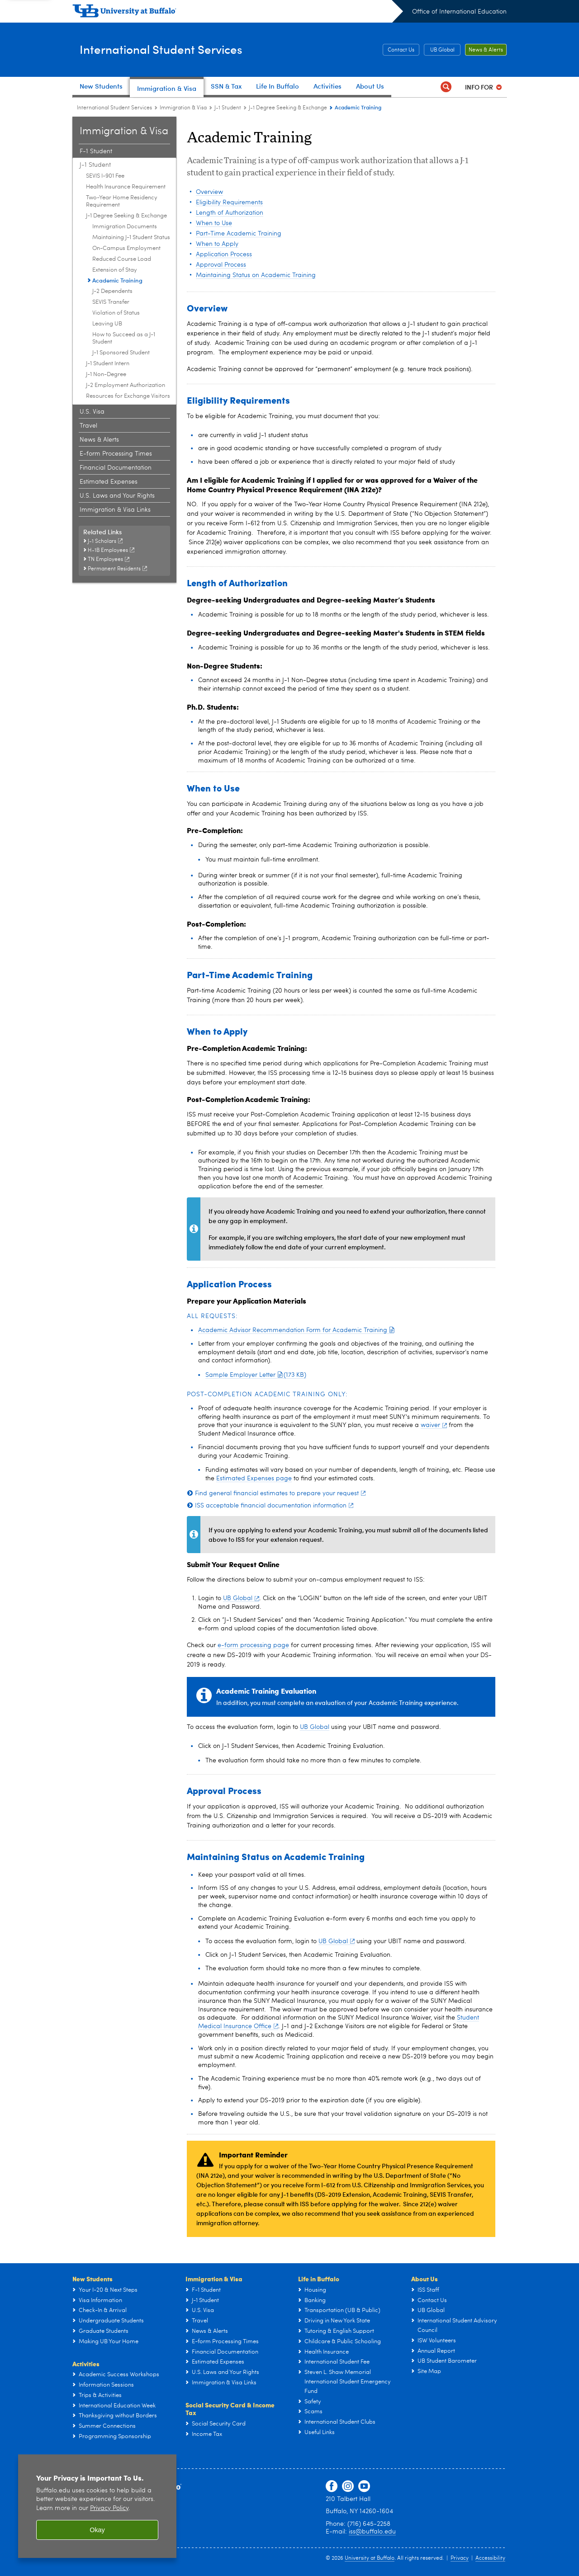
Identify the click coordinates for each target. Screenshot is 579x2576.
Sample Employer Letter (255, 1375)
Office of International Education (459, 12)
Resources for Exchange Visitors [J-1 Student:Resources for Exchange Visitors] (128, 396)
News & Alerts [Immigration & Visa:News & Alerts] (99, 440)
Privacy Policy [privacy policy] (109, 2508)
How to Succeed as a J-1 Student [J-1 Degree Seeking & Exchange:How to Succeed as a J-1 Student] (123, 338)
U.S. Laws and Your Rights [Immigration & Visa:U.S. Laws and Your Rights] (117, 496)
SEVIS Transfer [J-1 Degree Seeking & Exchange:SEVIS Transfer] (110, 302)
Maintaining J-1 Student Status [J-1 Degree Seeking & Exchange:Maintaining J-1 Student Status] (131, 237)
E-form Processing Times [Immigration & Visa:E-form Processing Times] (116, 454)
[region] (97, 2506)
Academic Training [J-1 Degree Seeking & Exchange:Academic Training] (117, 280)
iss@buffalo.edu (372, 2532)
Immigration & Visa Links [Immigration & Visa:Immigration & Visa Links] (115, 510)
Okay (97, 2530)
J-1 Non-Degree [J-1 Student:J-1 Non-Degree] (106, 374)
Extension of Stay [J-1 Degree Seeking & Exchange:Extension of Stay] (114, 270)
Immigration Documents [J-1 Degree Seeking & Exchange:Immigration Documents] (124, 227)
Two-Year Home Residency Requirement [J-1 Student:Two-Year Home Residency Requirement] (121, 201)
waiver (434, 1425)
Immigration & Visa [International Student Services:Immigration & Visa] (183, 108)
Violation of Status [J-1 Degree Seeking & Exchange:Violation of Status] (116, 313)
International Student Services (184, 49)
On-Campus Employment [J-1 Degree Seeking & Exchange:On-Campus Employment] (126, 248)
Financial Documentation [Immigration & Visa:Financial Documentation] (116, 468)
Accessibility (490, 2558)
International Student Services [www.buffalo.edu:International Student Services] (114, 108)
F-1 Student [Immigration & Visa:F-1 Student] (96, 151)
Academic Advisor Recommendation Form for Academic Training (296, 1330)
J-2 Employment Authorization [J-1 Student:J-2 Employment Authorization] (125, 385)
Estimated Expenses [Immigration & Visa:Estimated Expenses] (109, 482)
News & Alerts (486, 50)
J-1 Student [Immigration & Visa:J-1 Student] (227, 108)
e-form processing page (253, 1645)
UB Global (442, 50)
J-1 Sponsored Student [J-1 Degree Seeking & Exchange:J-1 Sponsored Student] (121, 353)
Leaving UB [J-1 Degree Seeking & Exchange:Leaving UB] (107, 324)
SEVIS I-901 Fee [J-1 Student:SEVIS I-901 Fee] (105, 176)
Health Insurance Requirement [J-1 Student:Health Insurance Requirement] (126, 187)
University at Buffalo (369, 2558)
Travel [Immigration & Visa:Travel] (88, 426)
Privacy (460, 2558)
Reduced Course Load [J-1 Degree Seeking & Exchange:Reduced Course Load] (121, 259)
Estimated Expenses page (254, 1478)
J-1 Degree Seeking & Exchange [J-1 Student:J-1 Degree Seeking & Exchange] (288, 108)
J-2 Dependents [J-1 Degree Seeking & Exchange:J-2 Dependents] (112, 291)
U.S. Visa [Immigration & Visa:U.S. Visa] (92, 412)
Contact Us (401, 50)
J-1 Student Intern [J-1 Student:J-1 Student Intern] (107, 364)
